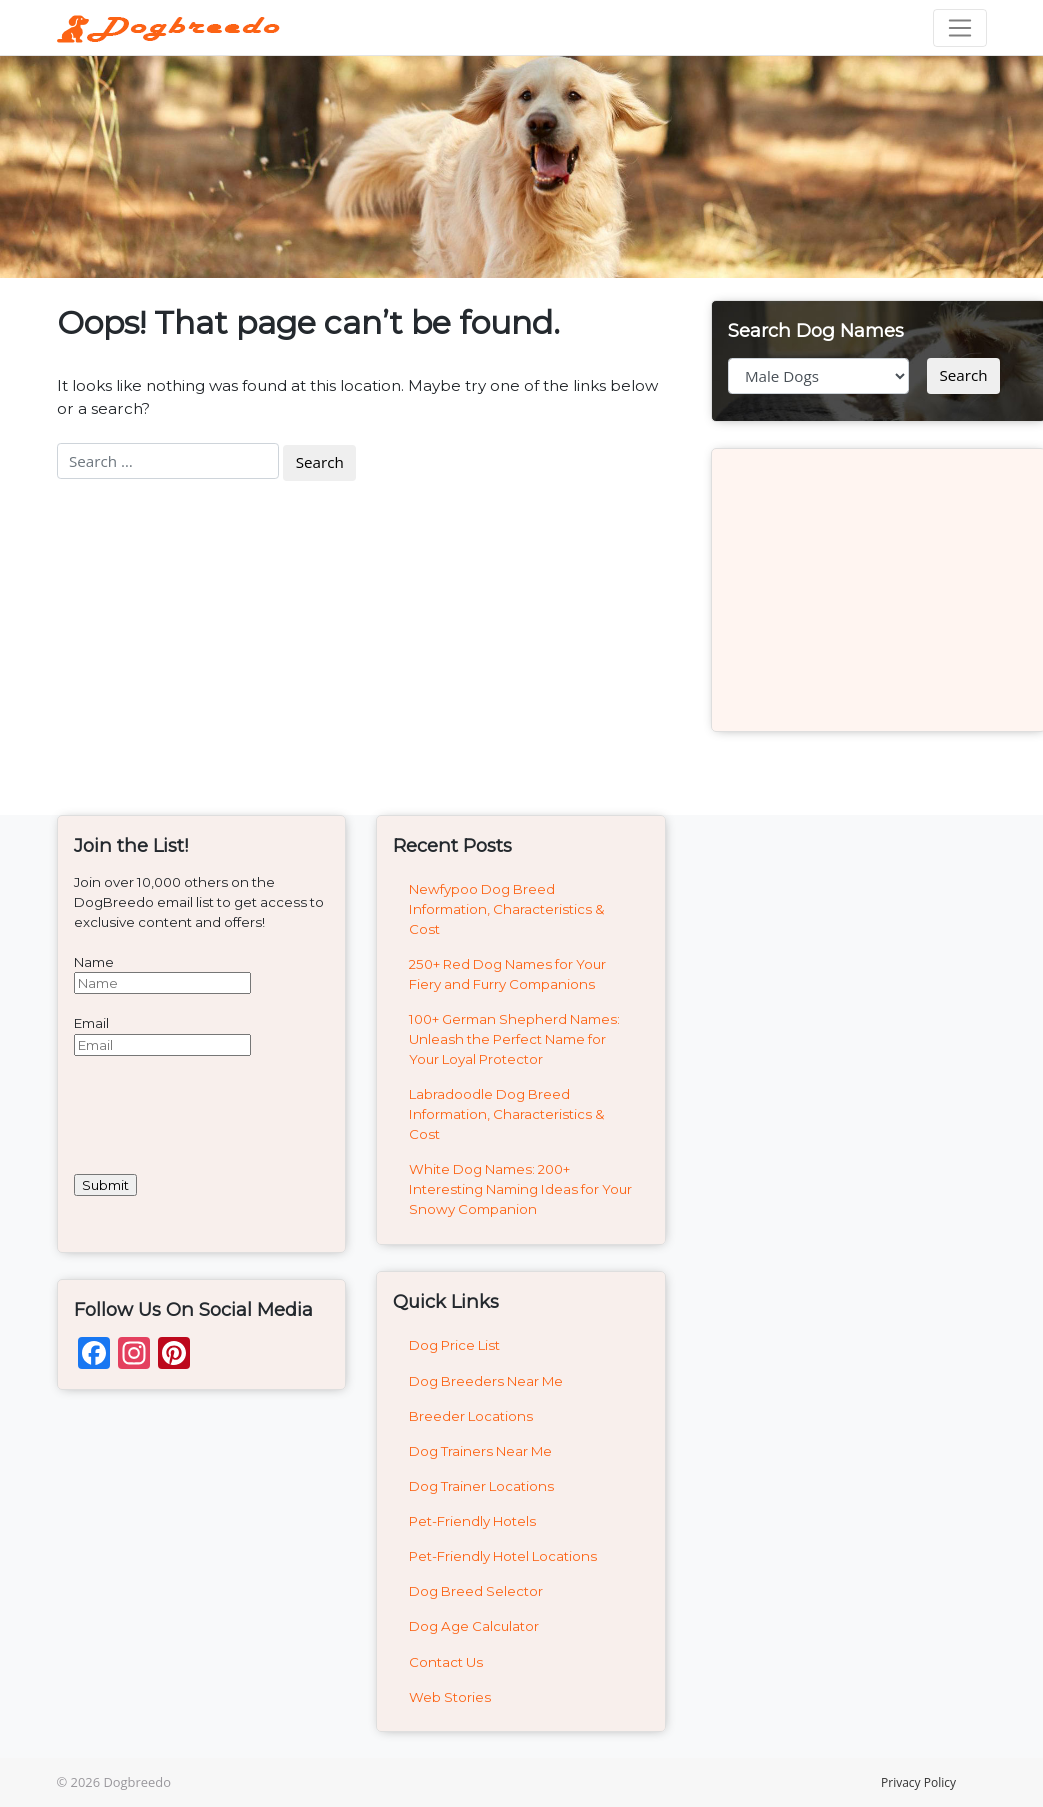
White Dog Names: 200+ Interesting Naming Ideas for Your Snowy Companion (520, 1189)
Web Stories (450, 1697)
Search (963, 375)
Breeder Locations (471, 1416)
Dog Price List (454, 1345)
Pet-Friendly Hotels (472, 1521)
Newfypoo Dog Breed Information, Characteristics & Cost (507, 909)
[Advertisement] (878, 590)
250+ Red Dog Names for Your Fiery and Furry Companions (507, 974)
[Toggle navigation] (959, 28)
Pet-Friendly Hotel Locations (503, 1556)
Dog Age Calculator (474, 1626)
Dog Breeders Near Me (486, 1381)
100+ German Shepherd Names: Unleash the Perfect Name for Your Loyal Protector (514, 1039)
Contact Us (446, 1662)
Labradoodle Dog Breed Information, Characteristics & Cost (507, 1114)
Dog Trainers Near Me (480, 1451)
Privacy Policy (918, 1782)
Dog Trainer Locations (481, 1486)
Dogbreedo (136, 1782)
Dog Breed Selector (476, 1591)
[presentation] (226, 1115)
